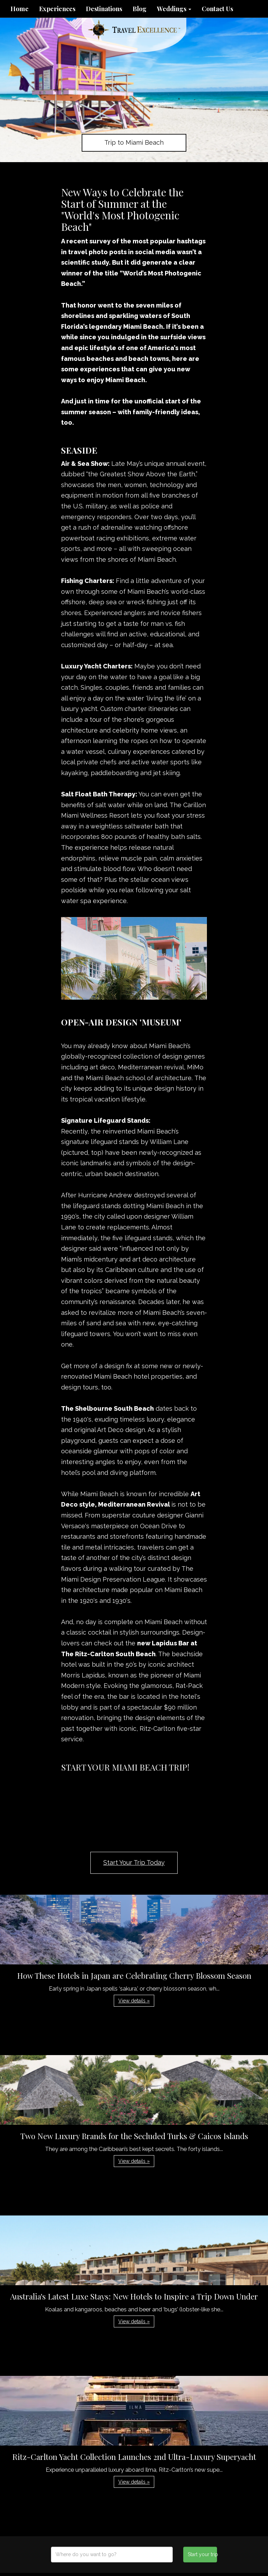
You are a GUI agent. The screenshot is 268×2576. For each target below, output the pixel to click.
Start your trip (202, 2554)
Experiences (57, 9)
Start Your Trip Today (134, 1862)
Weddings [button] (174, 9)
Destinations (104, 9)
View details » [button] (134, 2000)
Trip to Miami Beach (134, 142)
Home (19, 9)
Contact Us (217, 9)
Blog (140, 9)
